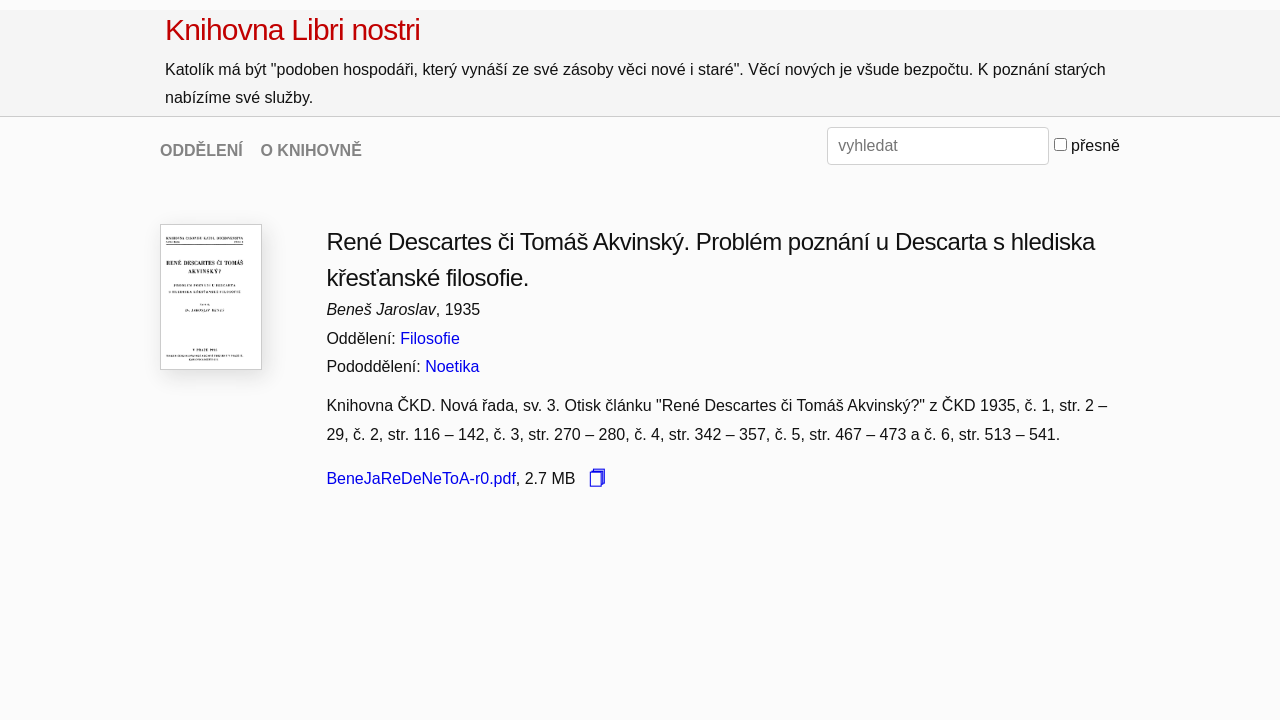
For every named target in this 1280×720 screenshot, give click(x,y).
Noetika (452, 366)
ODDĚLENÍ (201, 150)
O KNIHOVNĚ (310, 150)
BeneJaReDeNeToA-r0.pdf (420, 478)
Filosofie (430, 338)
